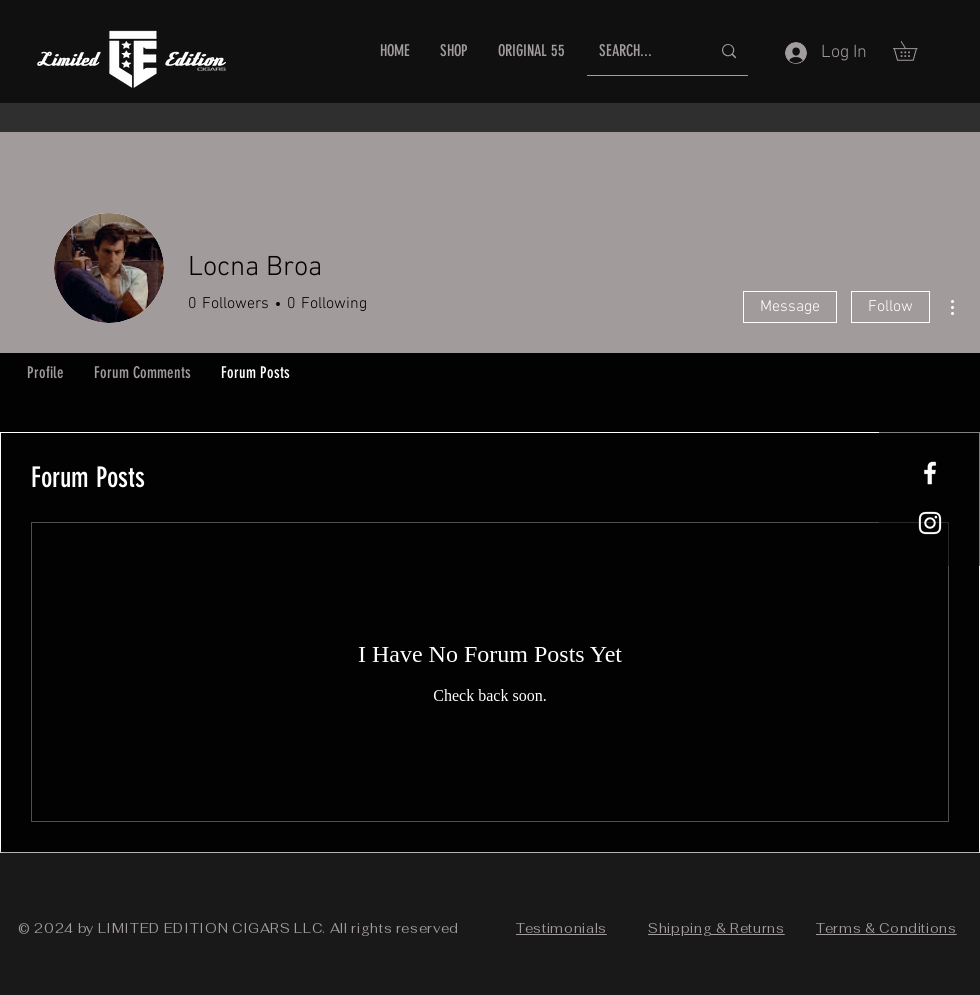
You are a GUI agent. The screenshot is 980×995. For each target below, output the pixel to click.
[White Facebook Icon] (930, 473)
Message (790, 307)
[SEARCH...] (639, 51)
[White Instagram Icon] (930, 523)
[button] (914, 51)
